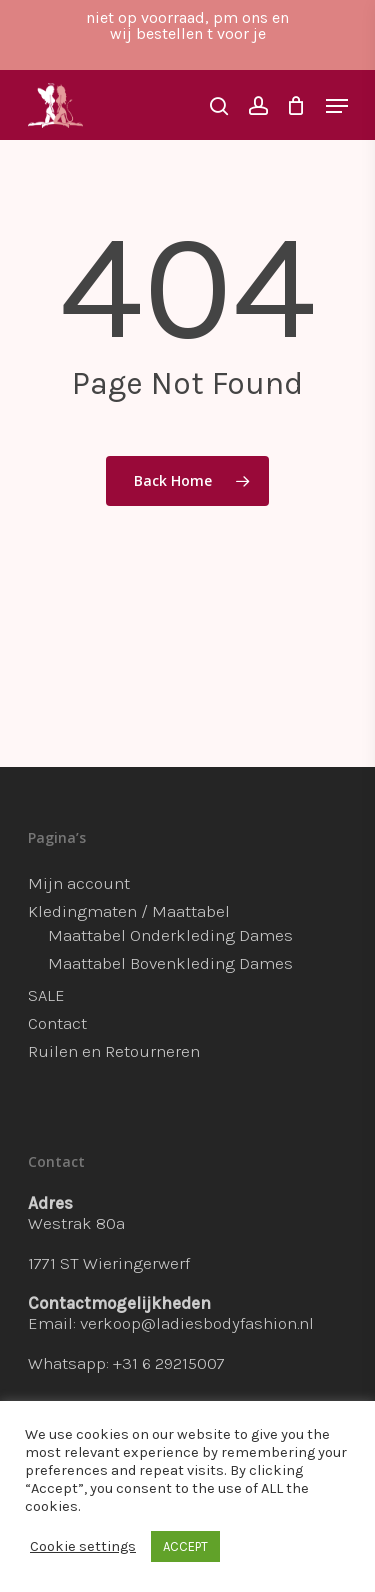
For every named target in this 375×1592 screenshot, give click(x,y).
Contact (57, 1023)
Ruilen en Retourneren (114, 1051)
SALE (46, 995)
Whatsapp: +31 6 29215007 (126, 1363)
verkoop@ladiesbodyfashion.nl (197, 1323)
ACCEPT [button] (185, 1546)
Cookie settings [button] (83, 1546)
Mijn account (79, 883)
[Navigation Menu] (337, 106)
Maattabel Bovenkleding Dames (170, 963)
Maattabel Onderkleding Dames (170, 935)
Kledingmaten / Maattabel (129, 911)
